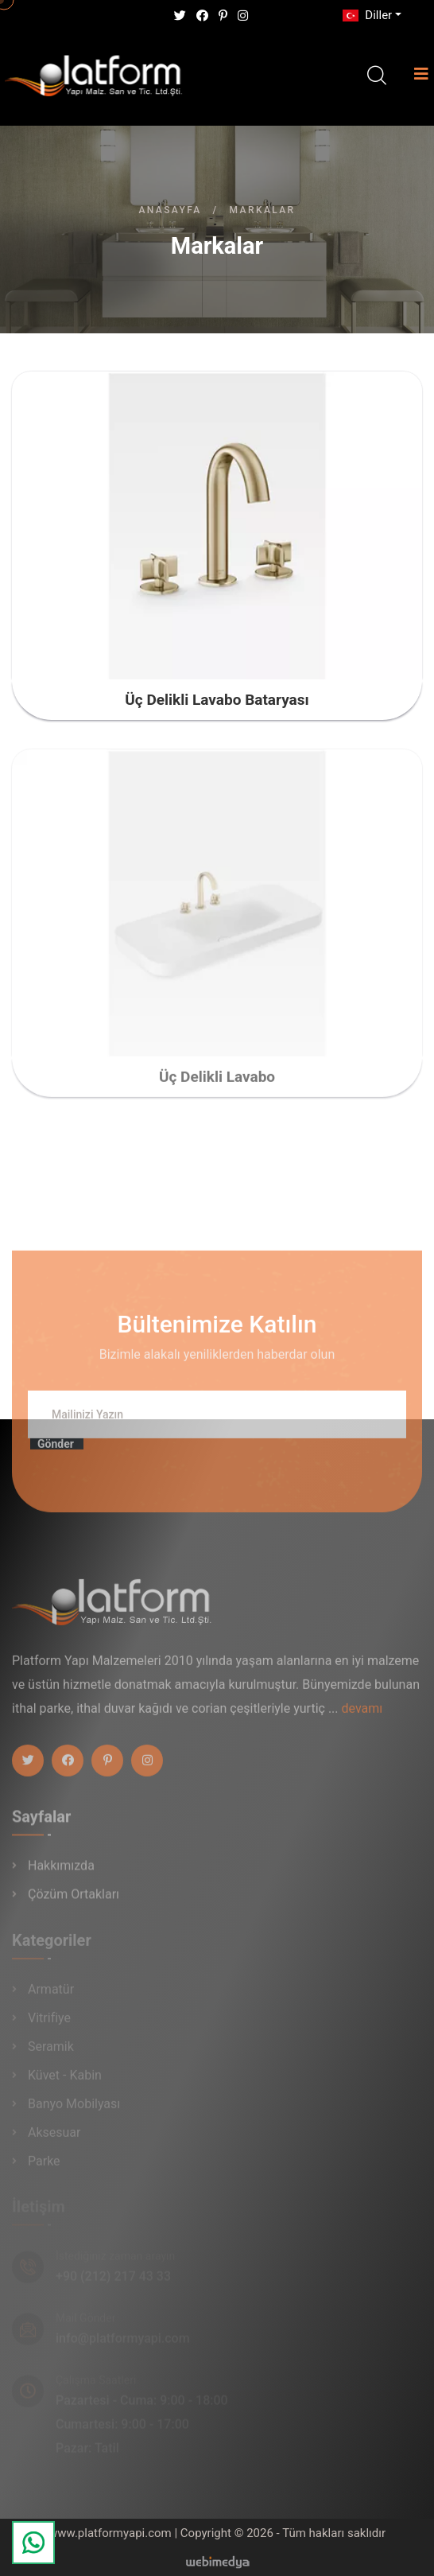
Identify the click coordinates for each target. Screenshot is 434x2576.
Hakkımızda (61, 1872)
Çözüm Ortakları (73, 1901)
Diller (365, 15)
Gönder (55, 1451)
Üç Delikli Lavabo (217, 1084)
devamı (362, 1715)
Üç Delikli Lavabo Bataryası (216, 700)
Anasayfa (169, 210)
